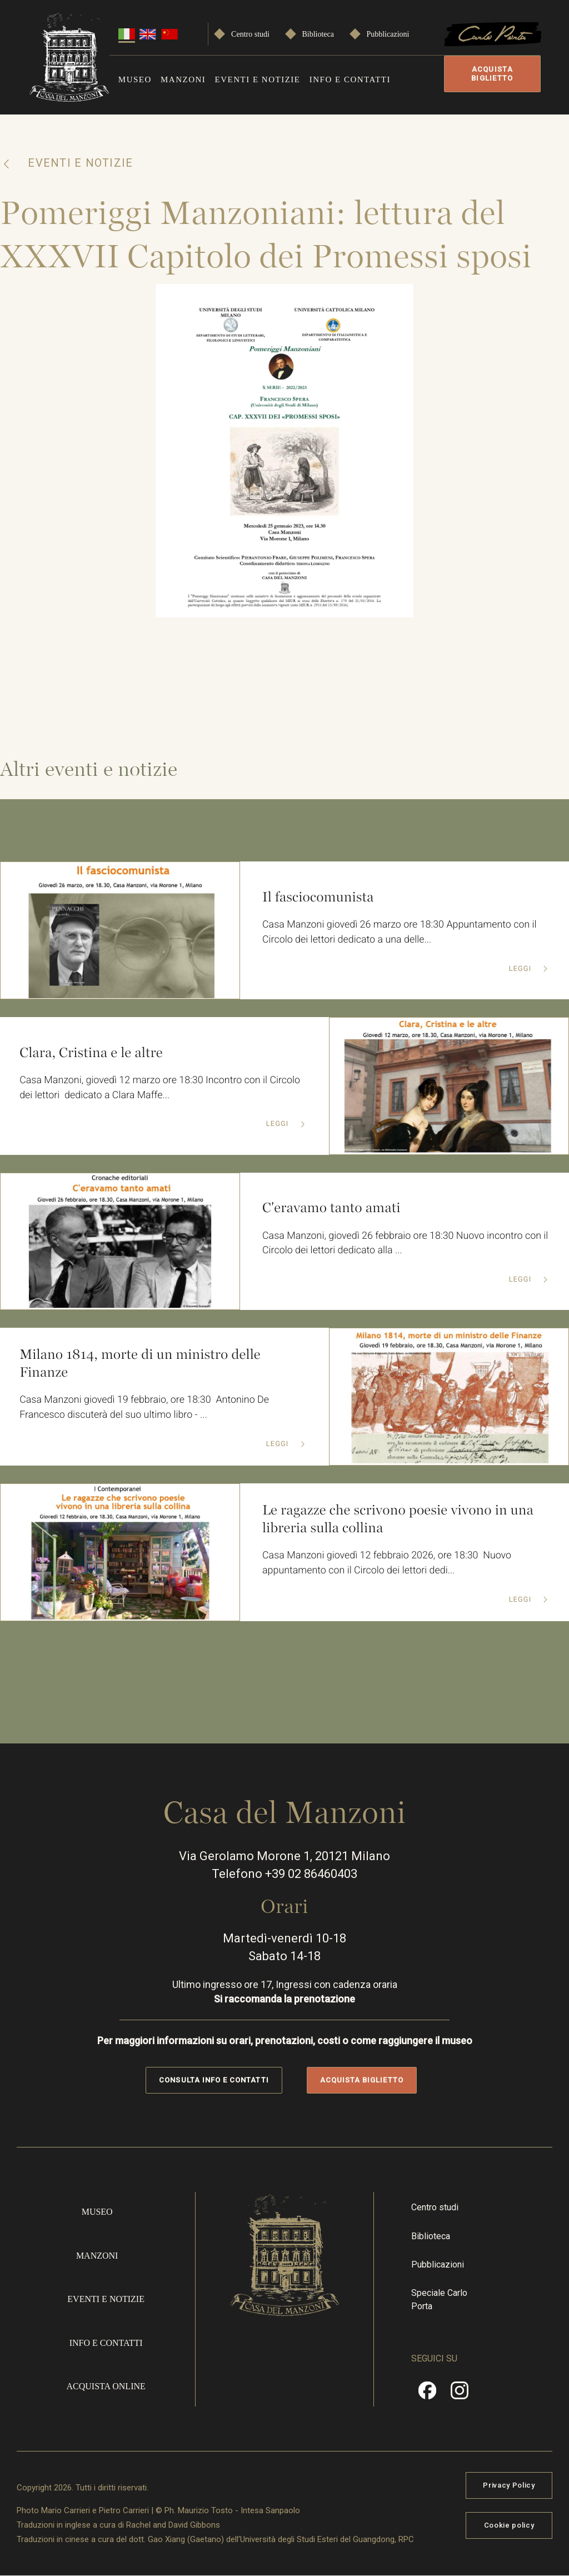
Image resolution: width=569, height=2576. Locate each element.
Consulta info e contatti (213, 2080)
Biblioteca (318, 34)
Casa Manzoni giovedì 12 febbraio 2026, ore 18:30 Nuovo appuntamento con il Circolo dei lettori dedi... (387, 1563)
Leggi (520, 969)
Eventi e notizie (258, 79)
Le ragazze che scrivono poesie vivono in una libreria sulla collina (398, 1519)
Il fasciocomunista (318, 897)
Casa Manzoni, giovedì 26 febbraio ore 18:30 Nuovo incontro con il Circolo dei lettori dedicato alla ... (402, 1243)
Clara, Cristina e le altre (91, 1052)
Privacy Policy (509, 2485)
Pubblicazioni (387, 34)
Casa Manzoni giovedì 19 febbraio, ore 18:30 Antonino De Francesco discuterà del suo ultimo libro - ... (145, 1407)
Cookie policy (509, 2525)
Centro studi (250, 34)
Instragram (459, 2394)
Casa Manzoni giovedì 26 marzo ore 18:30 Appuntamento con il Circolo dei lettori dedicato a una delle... (400, 932)
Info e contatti (350, 79)
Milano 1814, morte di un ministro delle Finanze (140, 1364)
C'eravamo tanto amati (331, 1207)
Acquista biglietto (492, 73)
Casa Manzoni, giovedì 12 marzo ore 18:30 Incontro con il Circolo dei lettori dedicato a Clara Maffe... (160, 1088)
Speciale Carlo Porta (439, 2299)
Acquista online (106, 2386)
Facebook (427, 2394)
